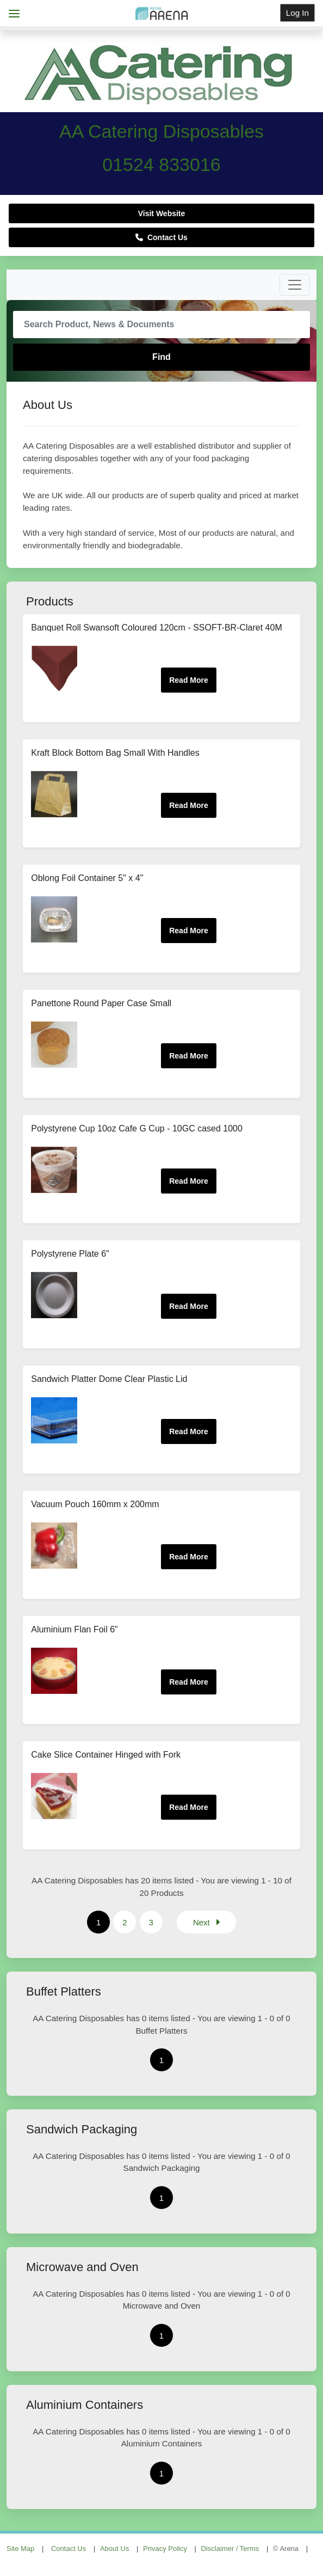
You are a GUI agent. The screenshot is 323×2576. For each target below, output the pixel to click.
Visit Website (161, 213)
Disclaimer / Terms (230, 2548)
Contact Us (161, 237)
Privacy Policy (165, 2548)
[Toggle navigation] (294, 285)
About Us (114, 2548)
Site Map (20, 2548)
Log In (297, 12)
